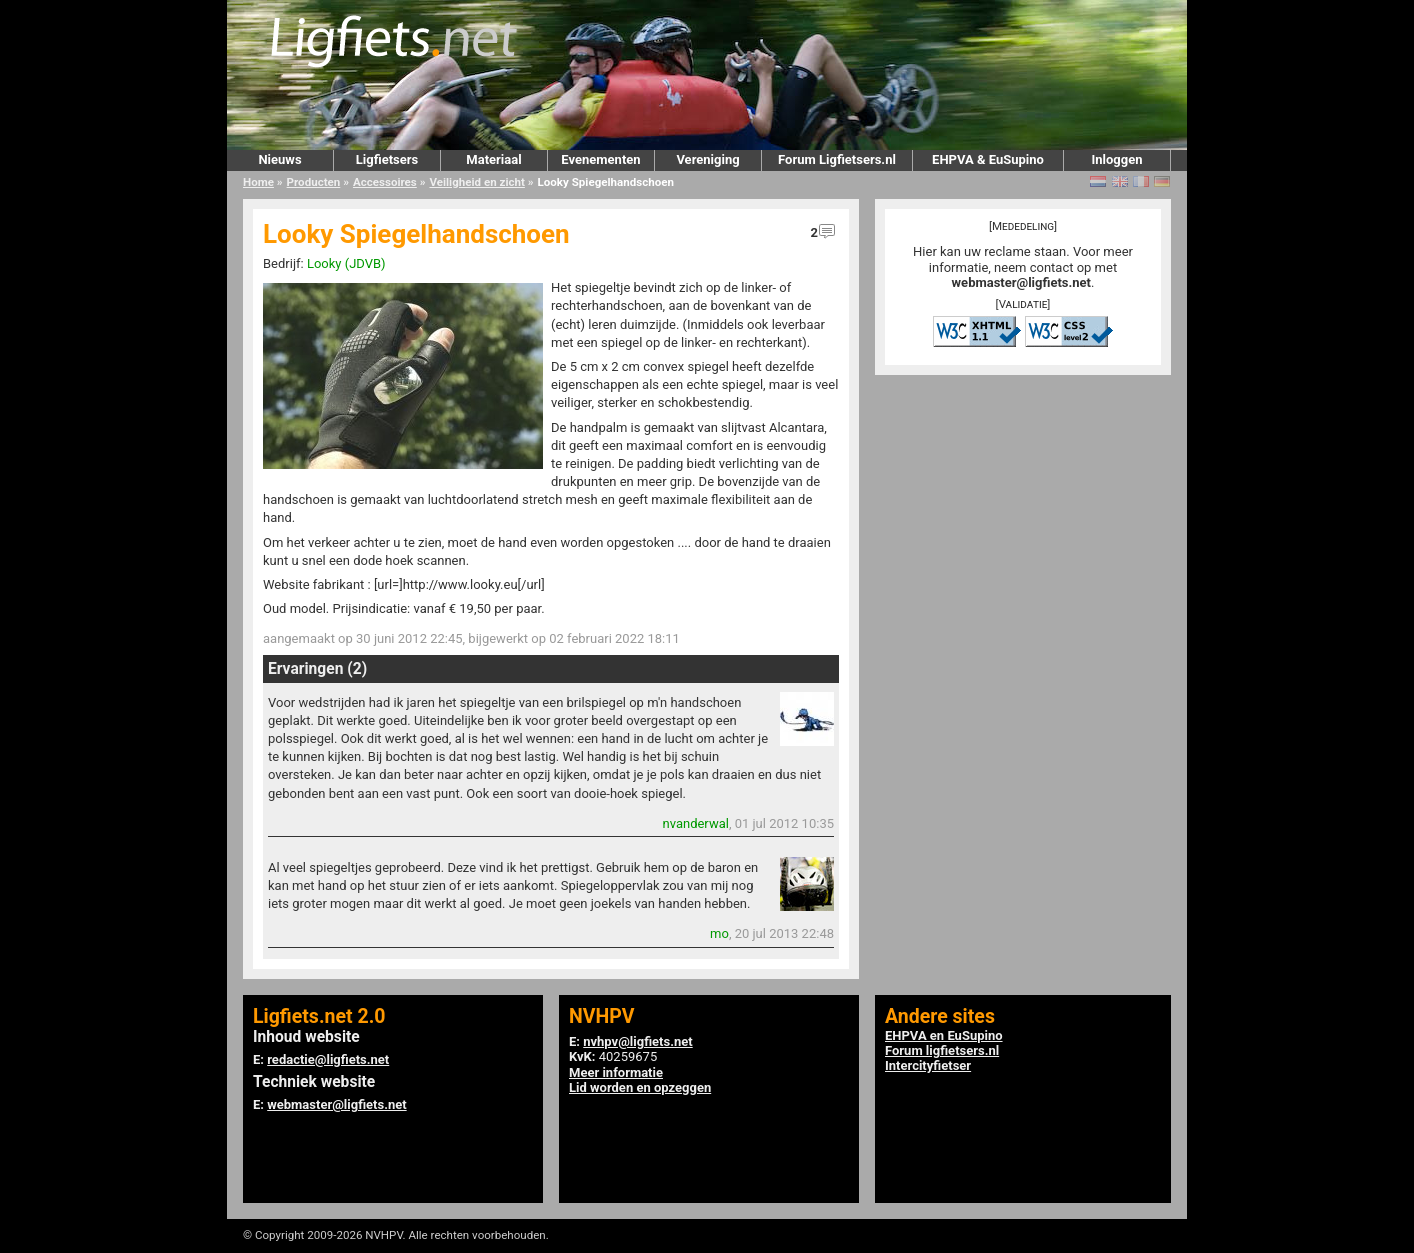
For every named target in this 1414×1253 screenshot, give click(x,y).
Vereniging (707, 159)
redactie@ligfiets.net (328, 1059)
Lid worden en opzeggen (640, 1087)
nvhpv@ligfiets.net (637, 1041)
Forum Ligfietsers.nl (837, 159)
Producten (314, 182)
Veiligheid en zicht (476, 182)
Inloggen (1116, 159)
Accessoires (385, 182)
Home (258, 182)
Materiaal (493, 159)
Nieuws (279, 159)
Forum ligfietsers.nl (942, 1050)
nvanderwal (696, 823)
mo (719, 933)
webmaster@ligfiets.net (1021, 282)
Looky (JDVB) (346, 263)
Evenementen (600, 159)
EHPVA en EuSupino (944, 1035)
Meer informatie (616, 1072)
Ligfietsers (387, 159)
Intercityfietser (928, 1065)
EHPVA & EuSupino (988, 159)
